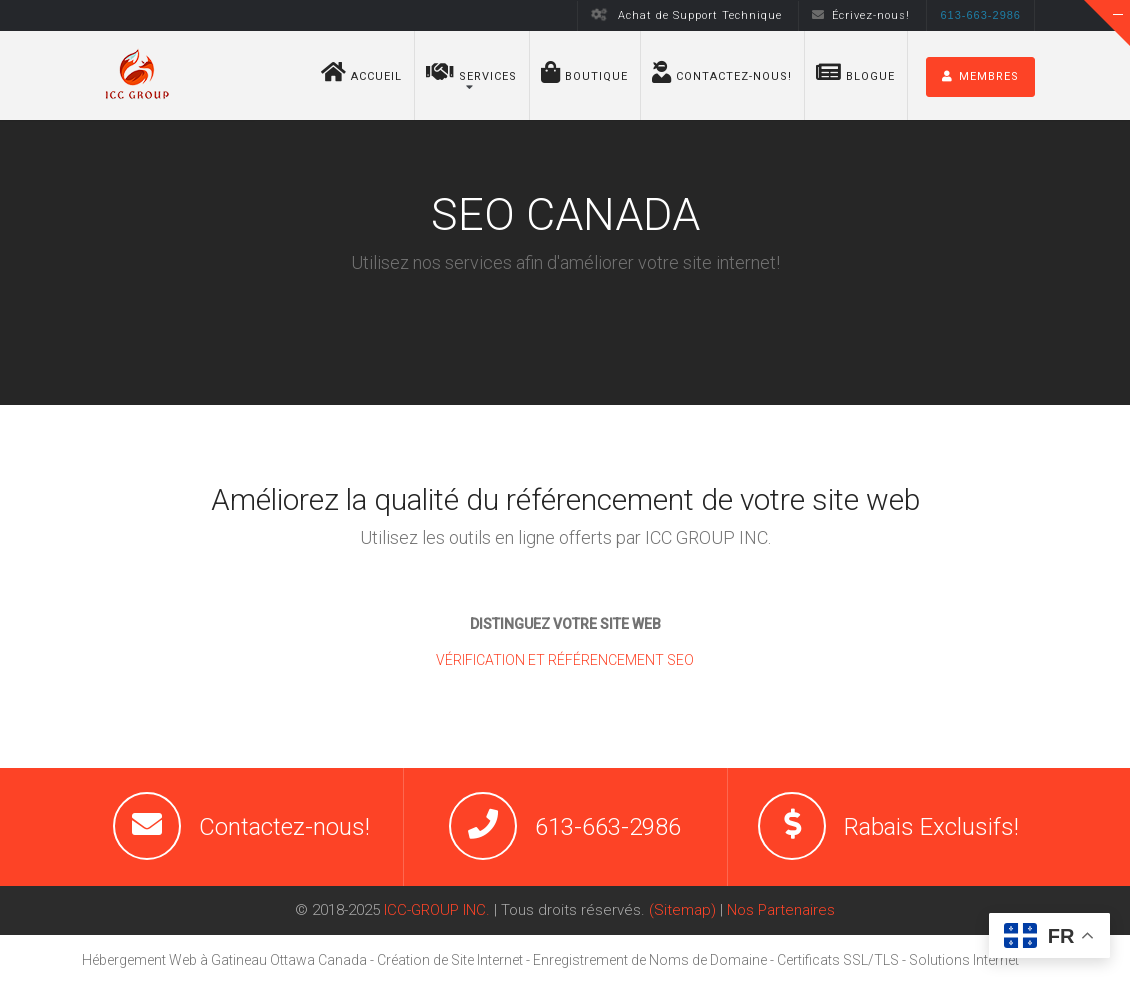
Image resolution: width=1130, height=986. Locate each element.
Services (471, 72)
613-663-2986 (608, 827)
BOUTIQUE (584, 72)
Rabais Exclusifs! (931, 827)
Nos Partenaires (781, 910)
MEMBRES (980, 76)
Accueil (361, 72)
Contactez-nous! (722, 72)
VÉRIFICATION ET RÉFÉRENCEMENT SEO (565, 660)
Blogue (855, 72)
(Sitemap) (682, 910)
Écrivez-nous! (861, 15)
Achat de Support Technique (687, 15)
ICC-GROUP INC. (437, 910)
